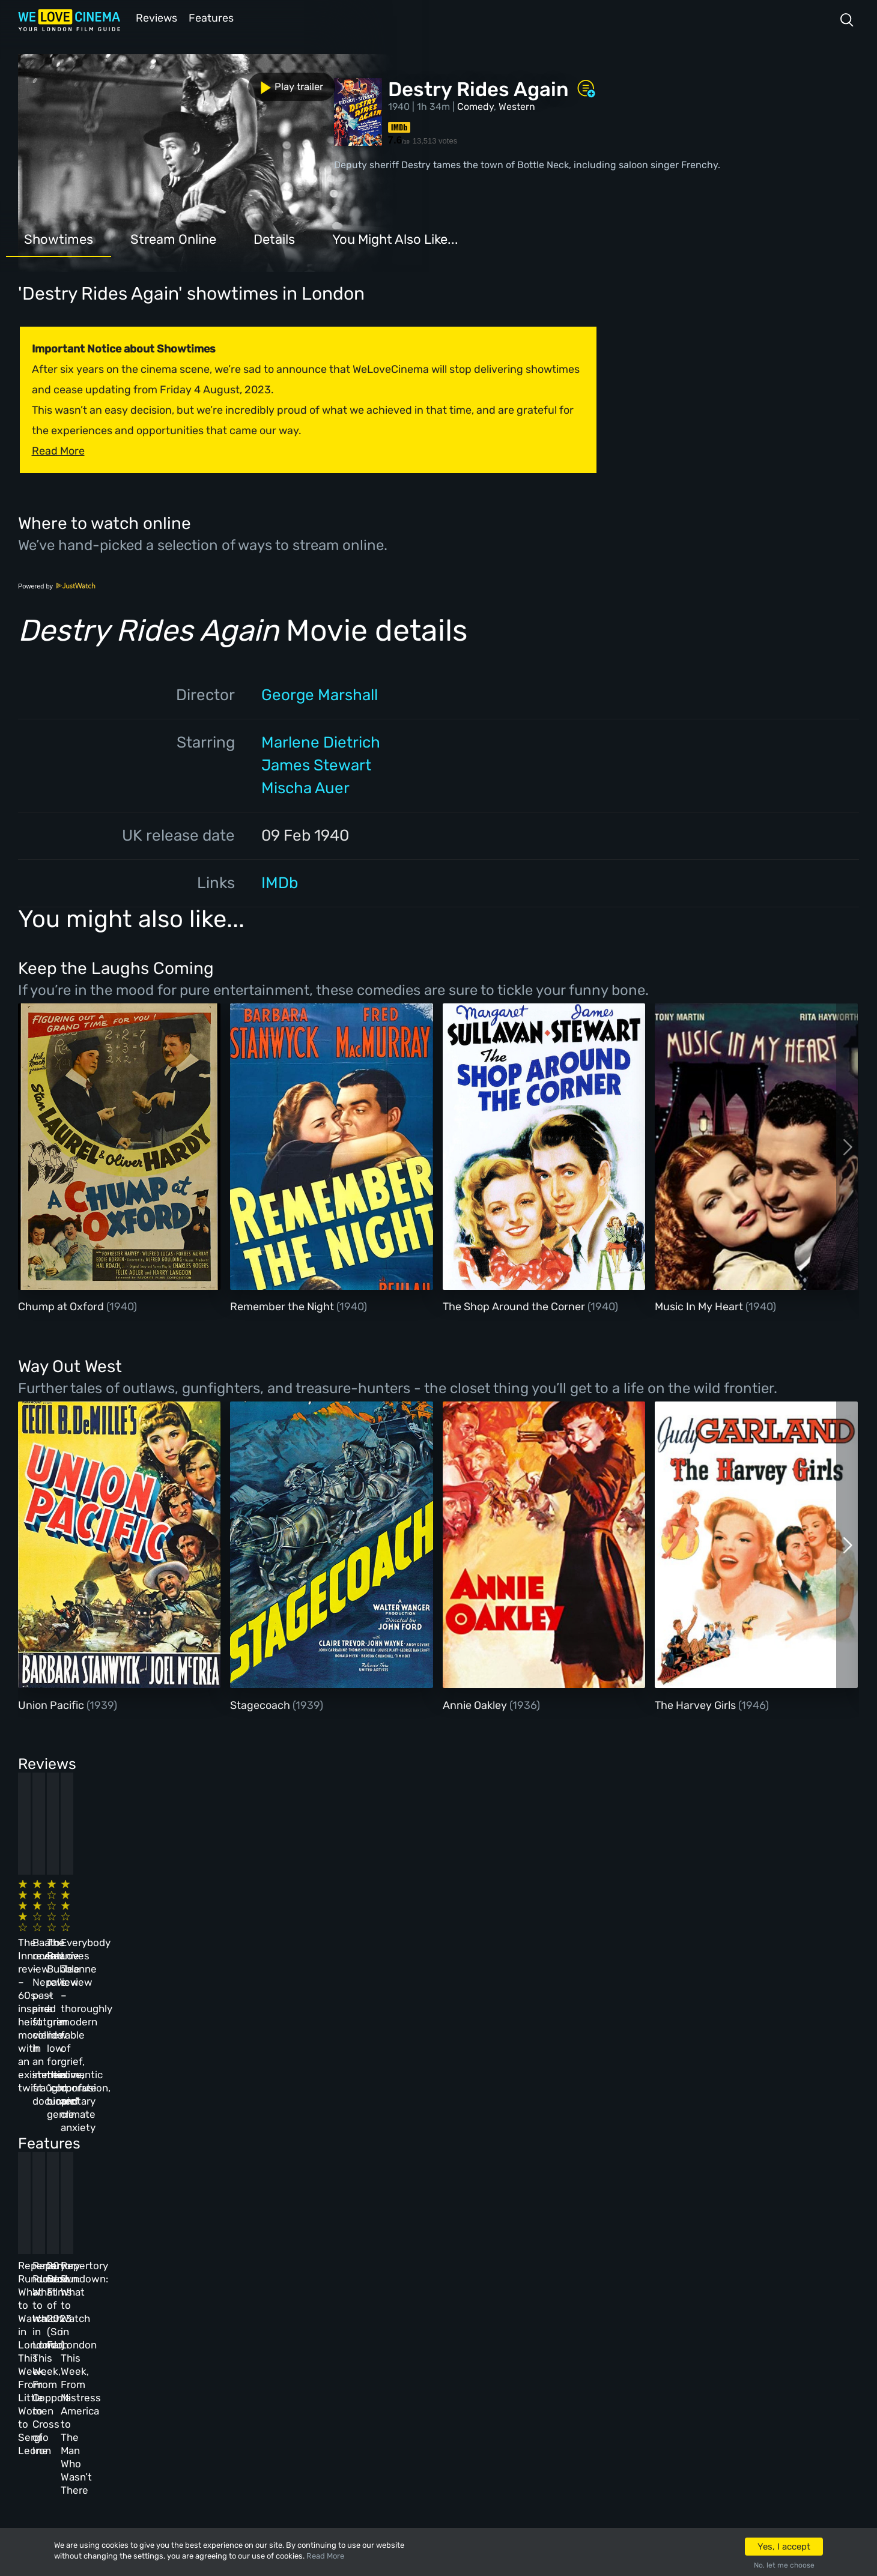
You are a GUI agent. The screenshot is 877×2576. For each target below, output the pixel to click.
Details (274, 238)
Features (213, 17)
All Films (141, 2352)
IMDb (279, 881)
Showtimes (58, 238)
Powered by (57, 584)
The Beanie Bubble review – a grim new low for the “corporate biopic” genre (494, 1923)
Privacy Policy (331, 2384)
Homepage (143, 2287)
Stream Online (173, 238)
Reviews (154, 17)
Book (132, 2319)
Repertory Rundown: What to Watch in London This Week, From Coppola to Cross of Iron (300, 2136)
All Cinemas (231, 2287)
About (310, 2287)
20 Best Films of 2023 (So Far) (485, 2123)
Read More (325, 2555)
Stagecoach (261, 1704)
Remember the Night (283, 1305)
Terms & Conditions (343, 2352)
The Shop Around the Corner (515, 1305)
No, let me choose (784, 2565)
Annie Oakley (476, 1704)
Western (517, 105)
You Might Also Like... (395, 238)
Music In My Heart (700, 1305)
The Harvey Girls (696, 1704)
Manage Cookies (334, 2417)
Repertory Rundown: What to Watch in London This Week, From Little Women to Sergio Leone (102, 2136)
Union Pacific (52, 1704)
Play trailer (71, 83)
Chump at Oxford (62, 1305)
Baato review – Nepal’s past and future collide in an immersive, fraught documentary (291, 1923)
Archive (314, 2319)
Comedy (475, 105)
